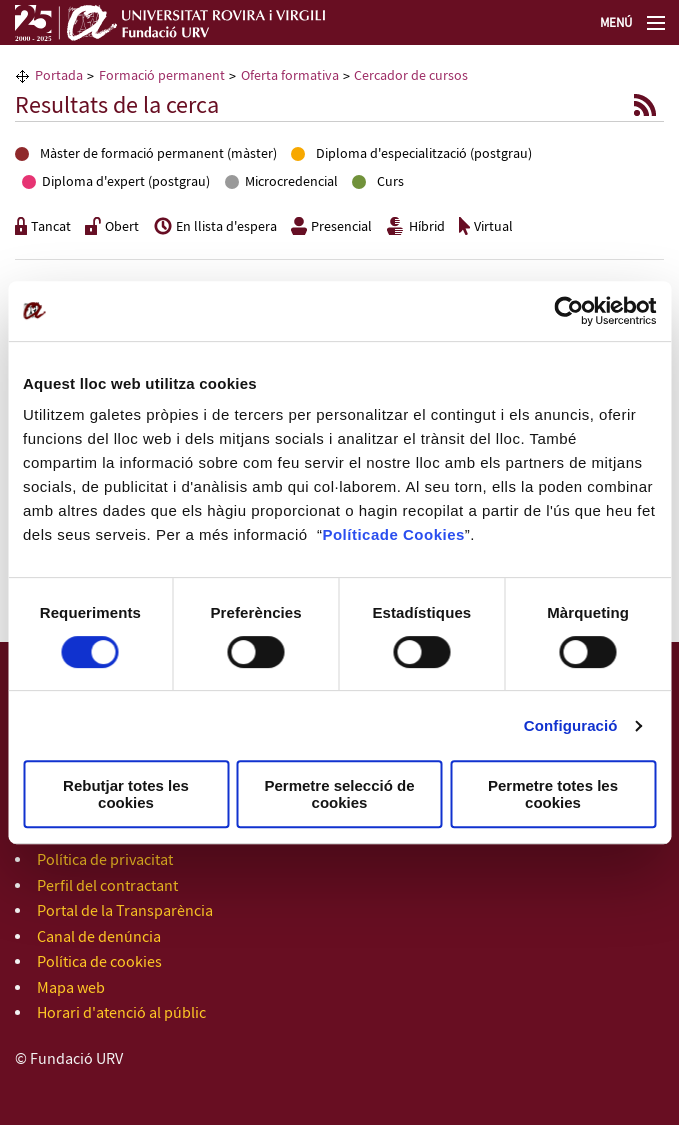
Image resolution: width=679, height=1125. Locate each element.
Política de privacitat (105, 860)
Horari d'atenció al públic (121, 1013)
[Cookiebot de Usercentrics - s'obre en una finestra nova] (568, 311)
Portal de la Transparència (125, 911)
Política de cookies (99, 962)
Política (350, 534)
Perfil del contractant (107, 886)
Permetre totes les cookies (553, 794)
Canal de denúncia (99, 937)
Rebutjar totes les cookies (126, 794)
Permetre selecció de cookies (339, 794)
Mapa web (71, 988)
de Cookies (422, 534)
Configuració (571, 725)
